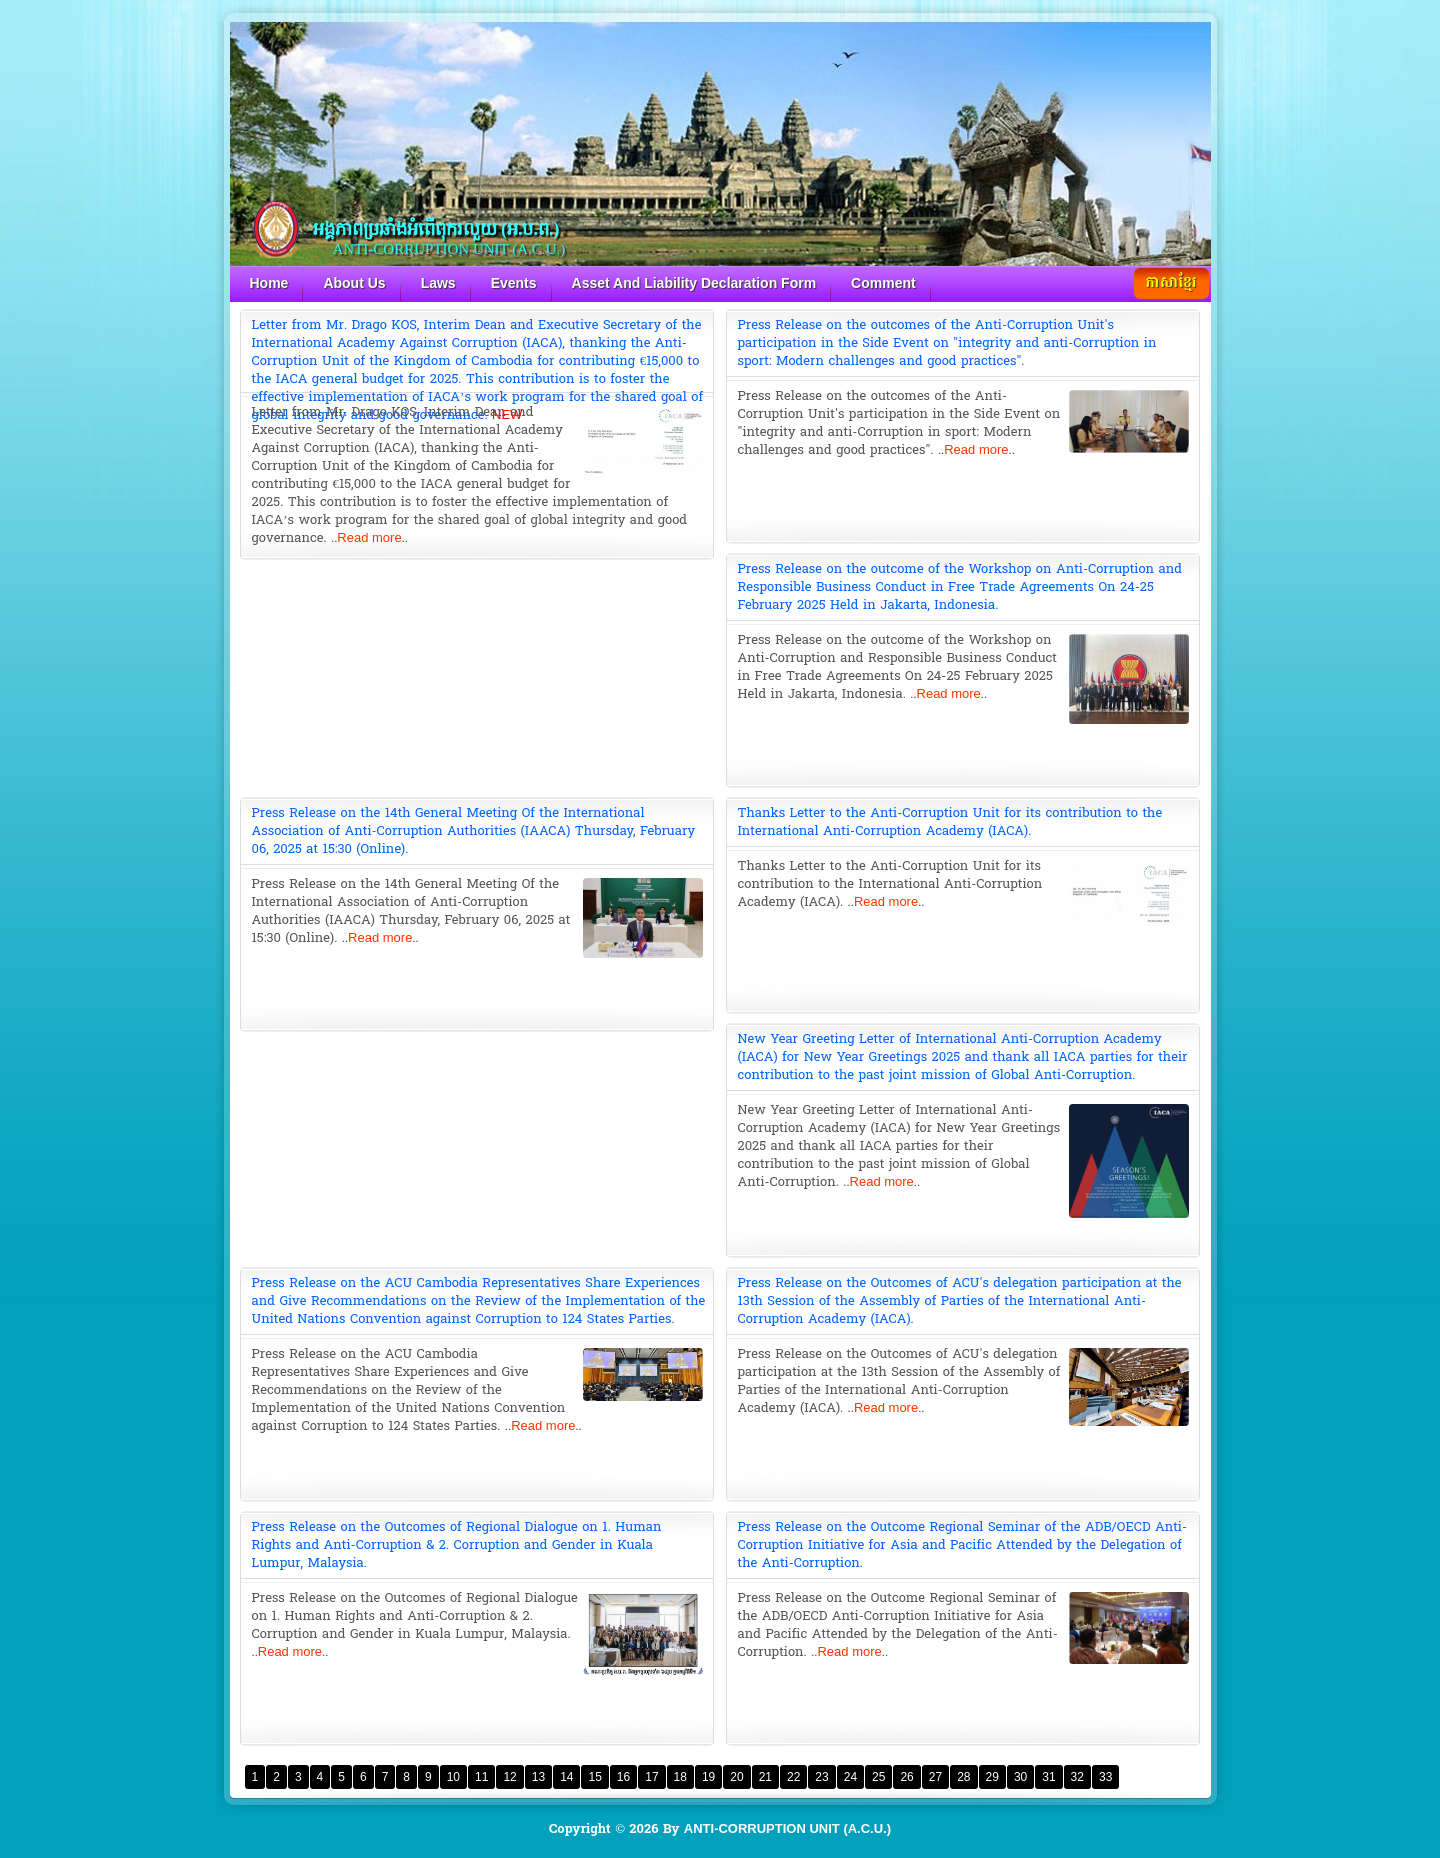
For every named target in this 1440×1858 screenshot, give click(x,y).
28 (963, 1777)
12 (509, 1777)
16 (623, 1777)
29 (992, 1777)
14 (566, 1777)
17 (651, 1777)
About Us (354, 283)
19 (708, 1777)
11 (481, 1777)
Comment (883, 283)
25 (878, 1777)
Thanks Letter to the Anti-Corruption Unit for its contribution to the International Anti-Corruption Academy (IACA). (950, 822)
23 (821, 1777)
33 (1105, 1777)
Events (514, 283)
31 (1048, 1777)
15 (594, 1777)
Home (269, 283)
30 (1020, 1777)
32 (1077, 1777)
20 (736, 1777)
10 (453, 1777)
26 (906, 1777)
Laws (438, 283)
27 (935, 1777)
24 (850, 1777)
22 (793, 1777)
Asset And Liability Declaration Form (694, 283)
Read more (369, 537)
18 (680, 1777)
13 (538, 1777)
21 (765, 1777)
